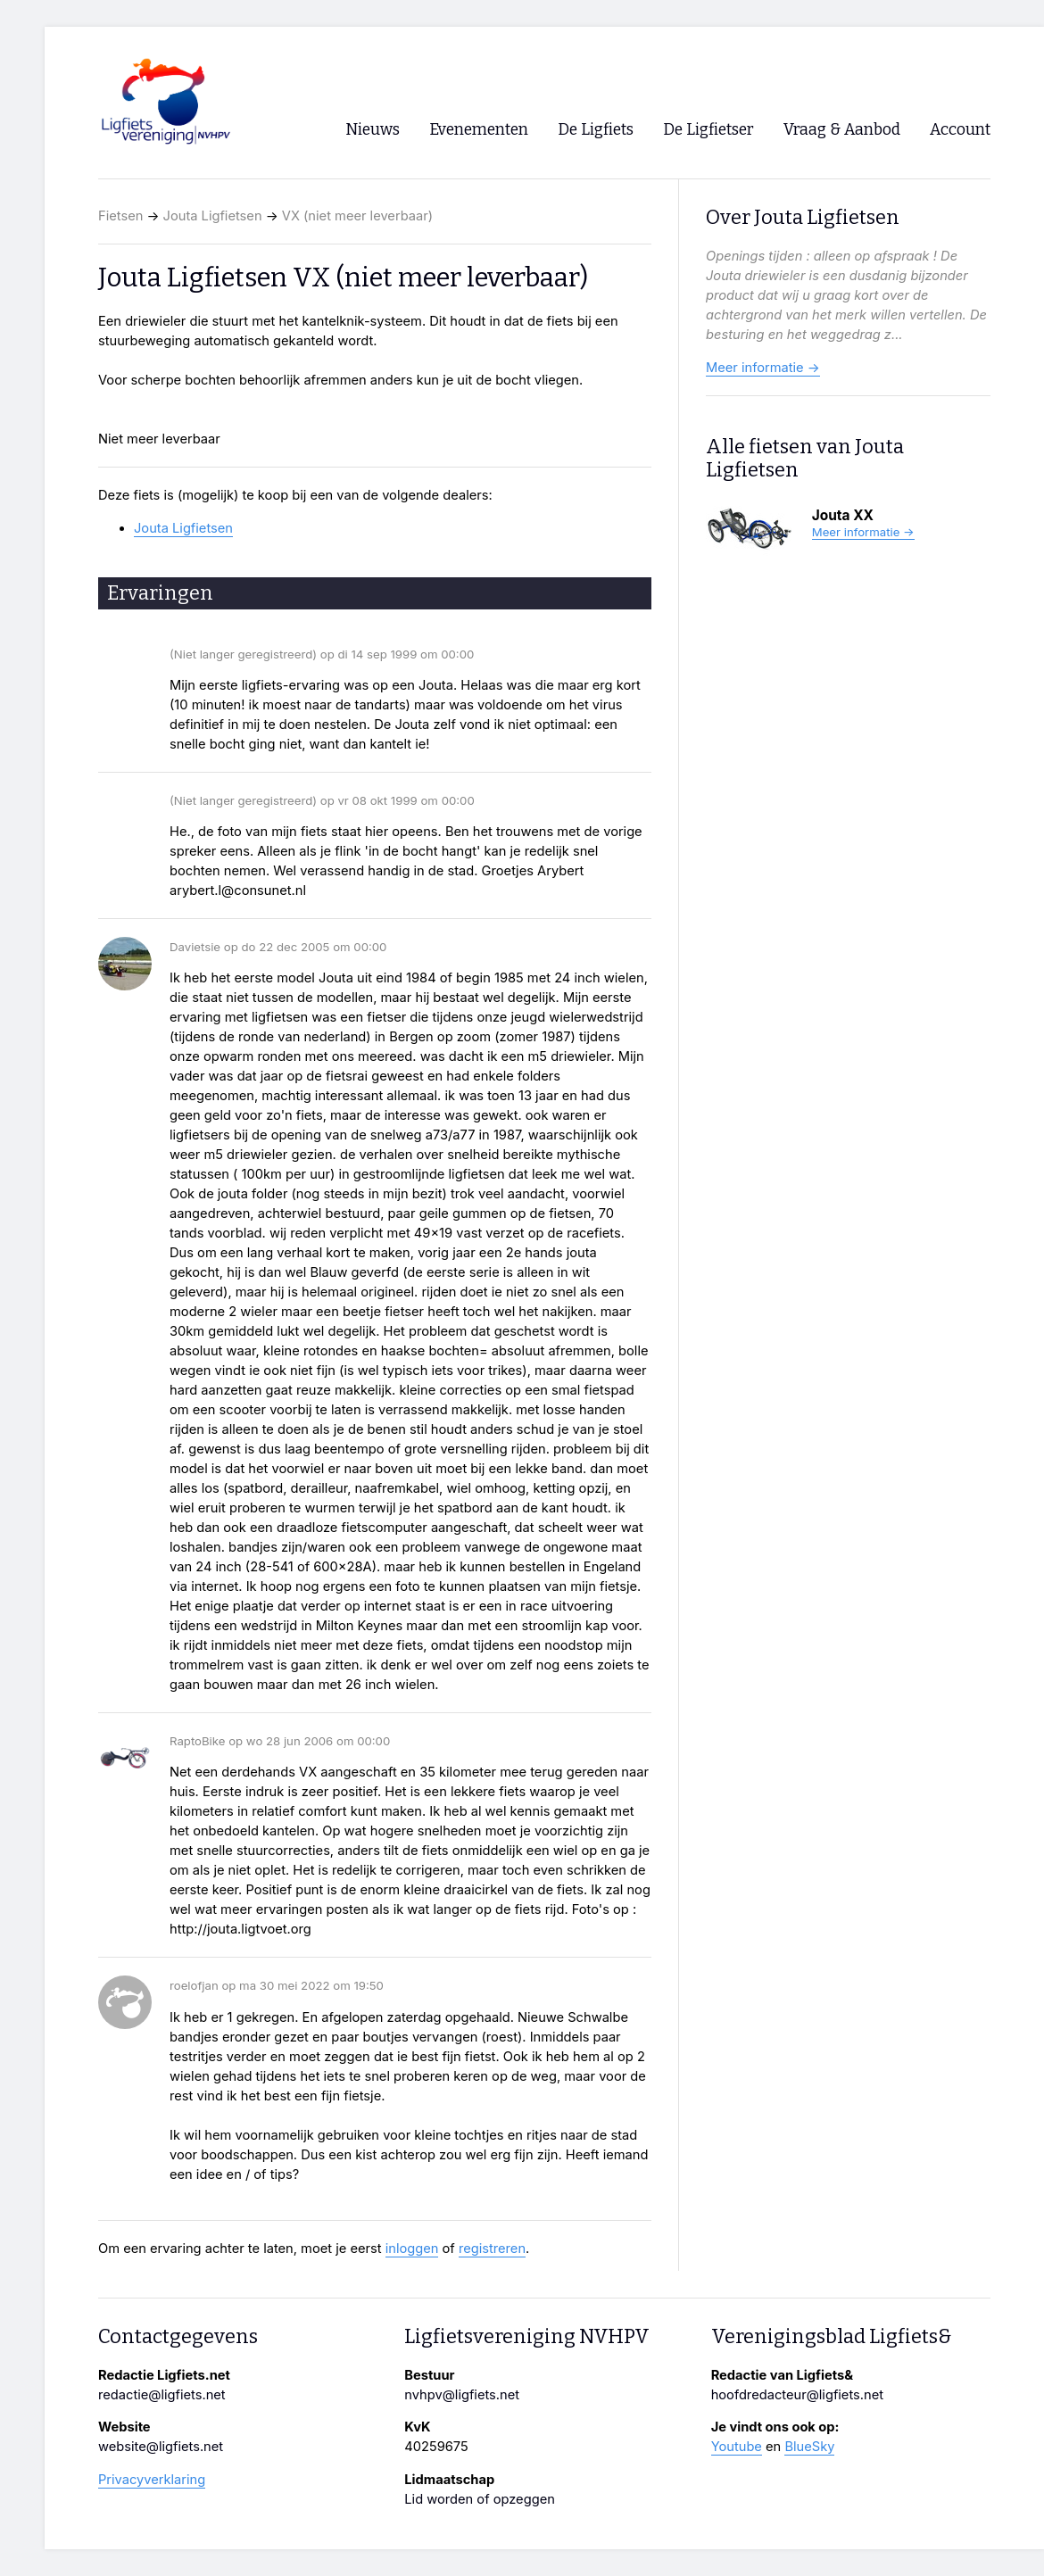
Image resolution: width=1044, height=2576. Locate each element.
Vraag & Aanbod (841, 129)
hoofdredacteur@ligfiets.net (797, 2395)
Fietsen (120, 216)
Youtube (736, 2447)
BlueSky (809, 2447)
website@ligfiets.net (160, 2447)
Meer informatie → (763, 368)
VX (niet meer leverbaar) (357, 216)
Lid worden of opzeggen (479, 2499)
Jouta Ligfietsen (212, 216)
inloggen (412, 2249)
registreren (492, 2249)
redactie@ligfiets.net (162, 2395)
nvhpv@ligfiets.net (461, 2395)
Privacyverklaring (151, 2480)
